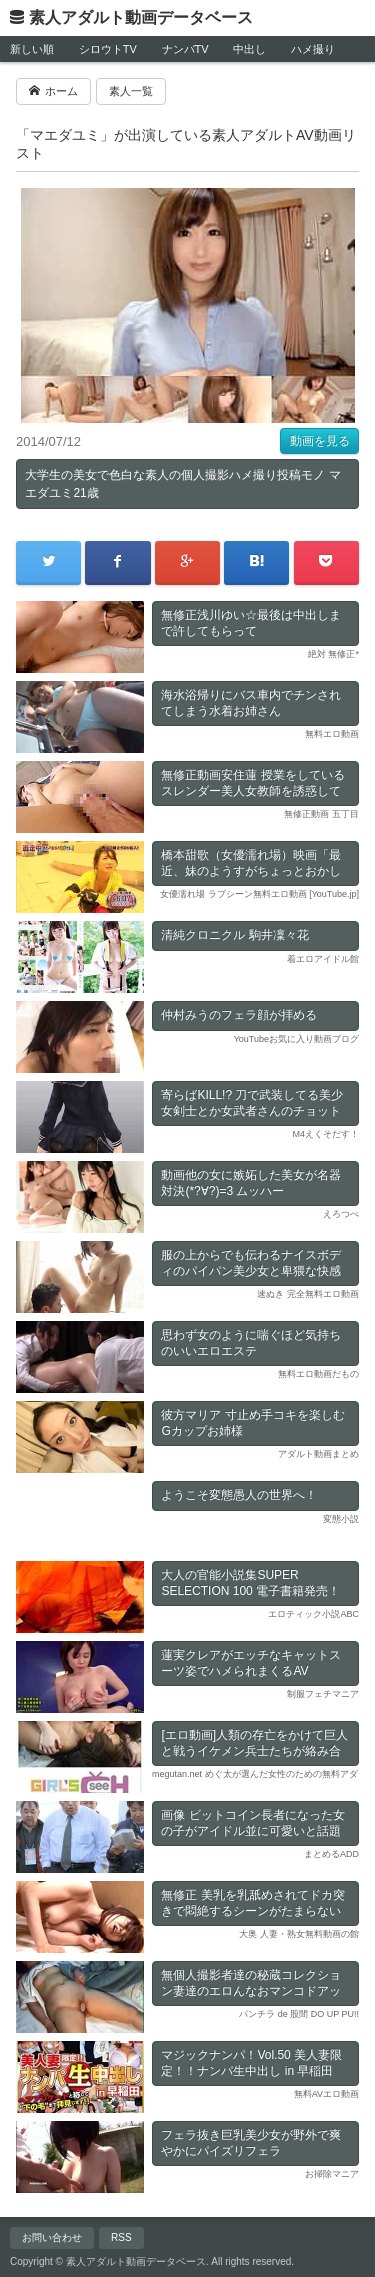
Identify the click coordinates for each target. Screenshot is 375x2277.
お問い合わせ (52, 2237)
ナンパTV (185, 49)
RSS (121, 2237)
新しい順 (32, 49)
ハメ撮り (313, 49)
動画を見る (320, 441)
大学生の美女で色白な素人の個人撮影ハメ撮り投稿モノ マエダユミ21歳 (182, 484)
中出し (249, 49)
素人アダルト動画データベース (141, 17)
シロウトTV (108, 49)
